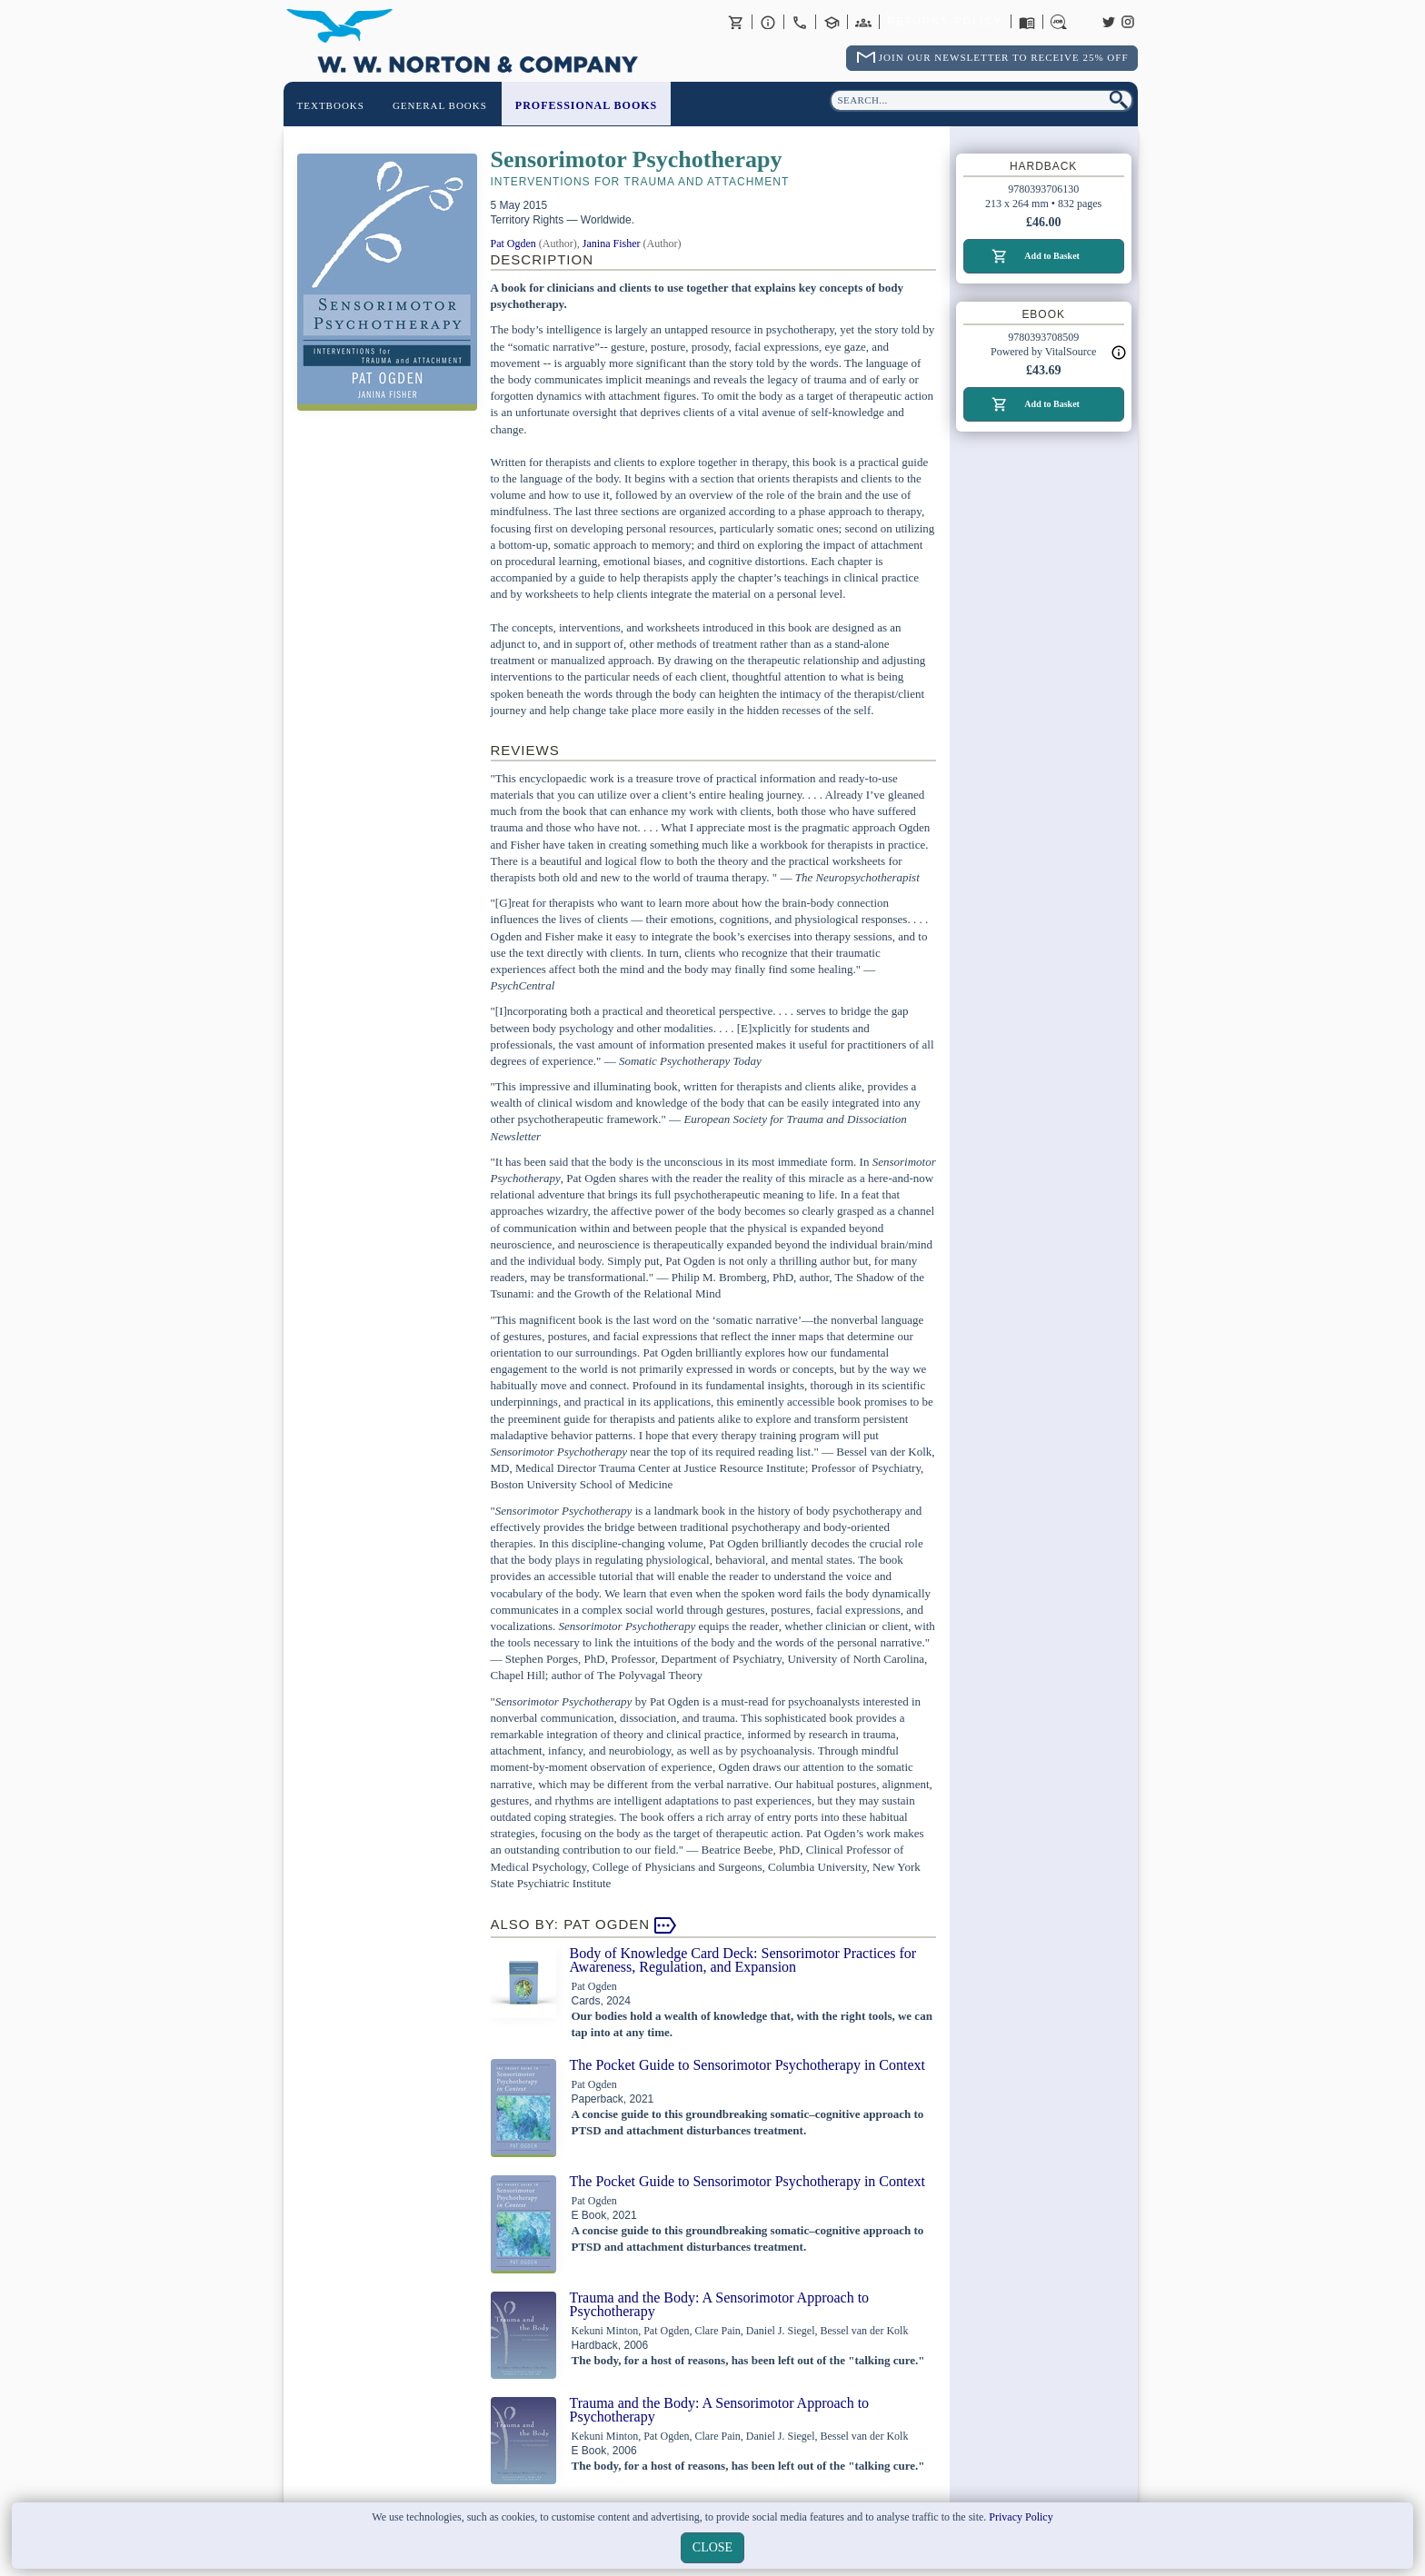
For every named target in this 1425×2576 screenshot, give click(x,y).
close (712, 2547)
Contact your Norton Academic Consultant (831, 22)
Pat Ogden (513, 243)
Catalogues (1027, 22)
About (768, 22)
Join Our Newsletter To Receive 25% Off (1004, 57)
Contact (800, 22)
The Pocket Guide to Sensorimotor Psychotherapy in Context (748, 2065)
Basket (736, 22)
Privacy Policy (1020, 2517)
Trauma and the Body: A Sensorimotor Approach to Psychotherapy (720, 2304)
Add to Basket (1052, 256)
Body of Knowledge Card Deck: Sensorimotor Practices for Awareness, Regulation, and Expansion (743, 1959)
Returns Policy (944, 21)
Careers (1059, 22)
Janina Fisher (612, 243)
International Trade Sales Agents (863, 22)
